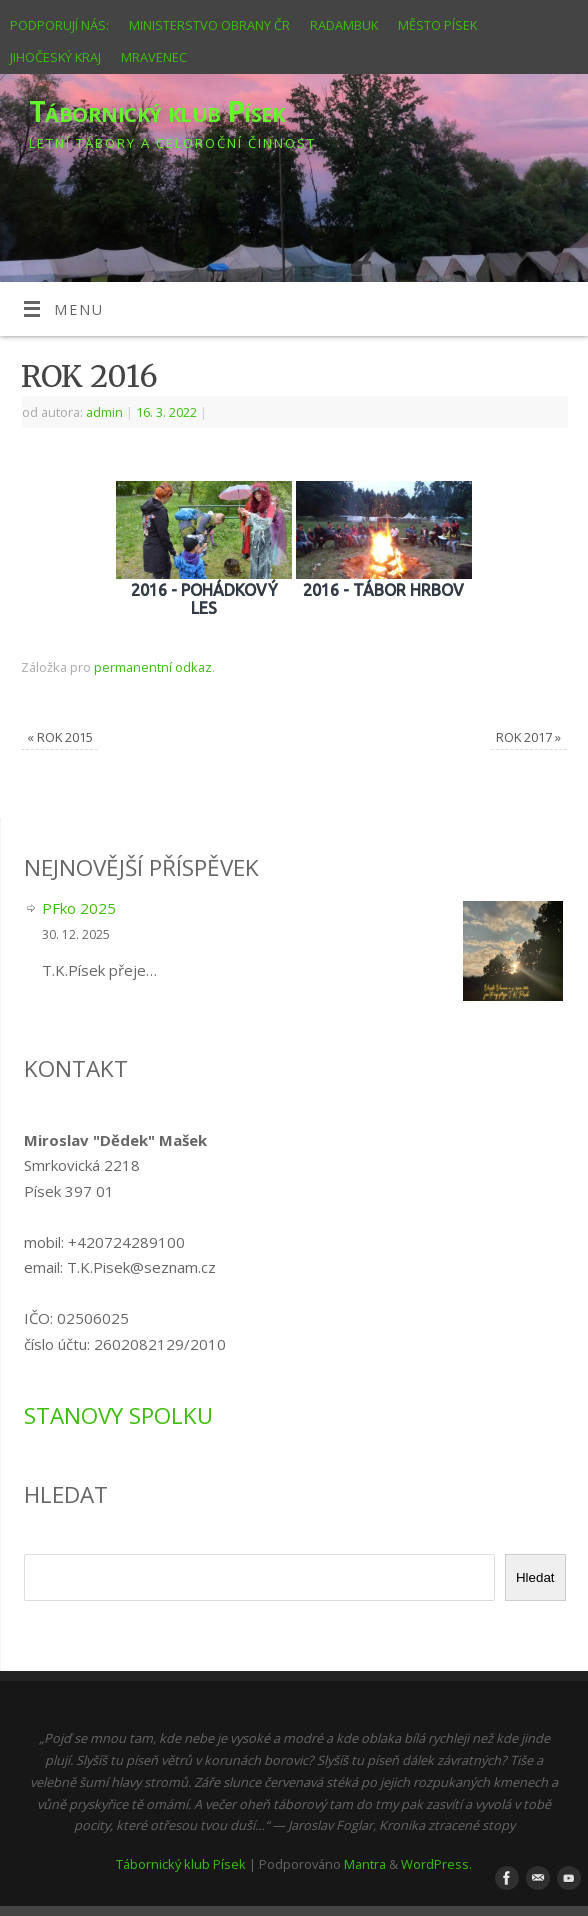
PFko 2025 (79, 908)
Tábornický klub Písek (156, 111)
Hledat (535, 1577)
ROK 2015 (60, 737)
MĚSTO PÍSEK (437, 25)
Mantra (365, 1864)
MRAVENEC (154, 57)
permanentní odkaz (153, 667)
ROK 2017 (528, 737)
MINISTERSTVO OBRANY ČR (209, 25)
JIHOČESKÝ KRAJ (55, 57)
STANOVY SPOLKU (118, 1415)
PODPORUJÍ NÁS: (59, 25)
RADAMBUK (344, 25)
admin (104, 412)
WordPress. (436, 1864)
